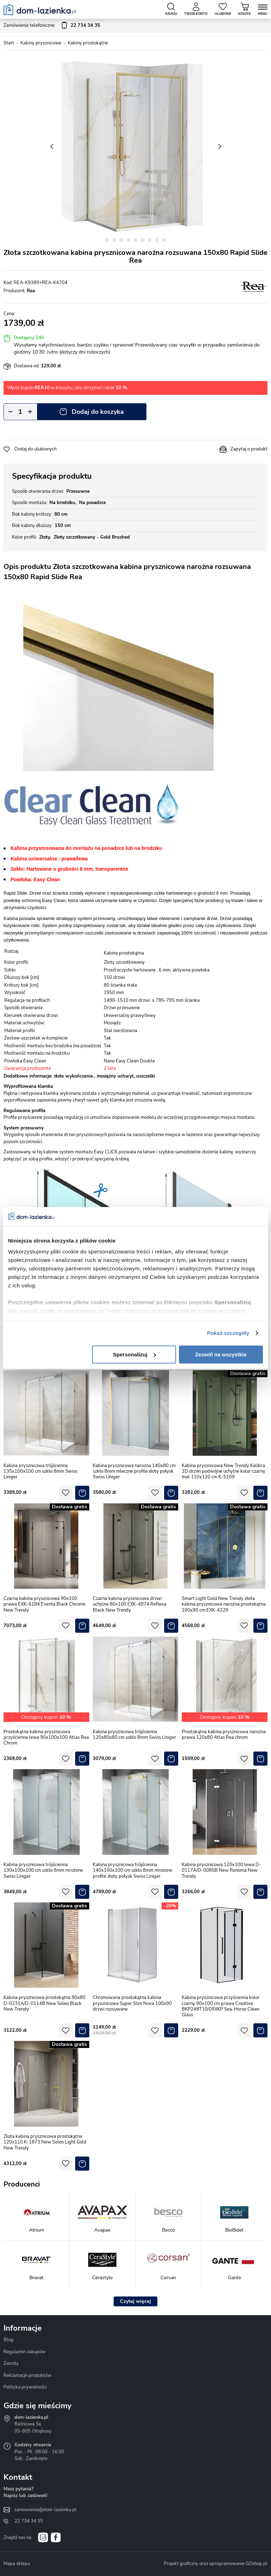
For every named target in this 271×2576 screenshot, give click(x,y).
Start (9, 43)
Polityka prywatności (25, 2387)
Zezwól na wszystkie (221, 1354)
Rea (31, 291)
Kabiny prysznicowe (40, 43)
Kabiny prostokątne (88, 43)
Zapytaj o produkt (248, 449)
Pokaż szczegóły (228, 1333)
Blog (8, 2340)
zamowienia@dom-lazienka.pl (45, 2510)
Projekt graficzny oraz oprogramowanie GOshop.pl (215, 2563)
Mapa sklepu (17, 2563)
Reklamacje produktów (28, 2375)
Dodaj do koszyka (98, 411)
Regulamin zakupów (25, 2352)
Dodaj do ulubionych (35, 449)
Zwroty (11, 2363)
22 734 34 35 (28, 2521)
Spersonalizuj (134, 1354)
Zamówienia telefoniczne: (52, 25)
